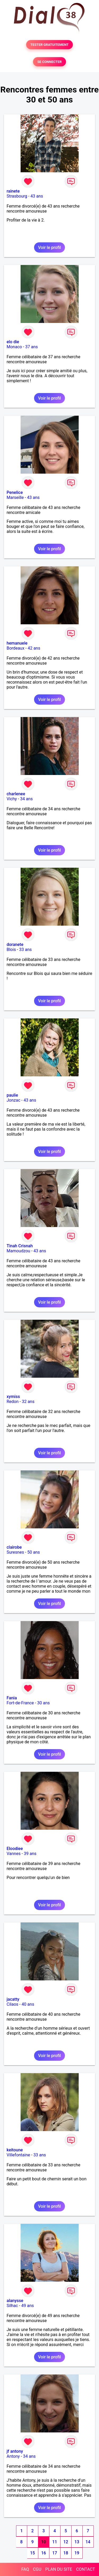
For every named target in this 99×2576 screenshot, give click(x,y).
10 (43, 2541)
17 (54, 2552)
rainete (13, 191)
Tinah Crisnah (20, 1245)
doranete (15, 944)
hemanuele (17, 643)
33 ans (25, 949)
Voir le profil (49, 247)
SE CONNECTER (49, 62)
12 (65, 2541)
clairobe (14, 1547)
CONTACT (85, 2569)
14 (88, 2541)
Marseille (15, 497)
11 (54, 2541)
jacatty (13, 1999)
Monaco (14, 346)
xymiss (13, 1396)
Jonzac (13, 1100)
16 (43, 2552)
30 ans (43, 1702)
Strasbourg (17, 196)
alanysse (15, 2300)
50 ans (33, 1552)
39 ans (30, 1853)
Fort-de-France (20, 1702)
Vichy (12, 798)
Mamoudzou (18, 1250)
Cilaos (12, 2004)
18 (65, 2552)
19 (76, 2552)
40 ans (28, 2004)
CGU (37, 2569)
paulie (12, 1095)
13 (76, 2541)
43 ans (36, 196)
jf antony (15, 2451)
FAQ (25, 2569)
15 (32, 2552)
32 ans (28, 1401)
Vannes (14, 1853)
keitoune (15, 2149)
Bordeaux (15, 648)
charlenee (16, 793)
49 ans (27, 2305)
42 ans (34, 648)
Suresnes (15, 1552)
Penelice (15, 492)
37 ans (31, 346)
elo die (13, 341)
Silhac (12, 2305)
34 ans (26, 798)
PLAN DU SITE (58, 2569)
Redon (12, 1401)
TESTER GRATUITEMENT (49, 45)
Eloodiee (15, 1848)
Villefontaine (18, 2154)
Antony (13, 2456)
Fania (12, 1697)
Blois (11, 949)
